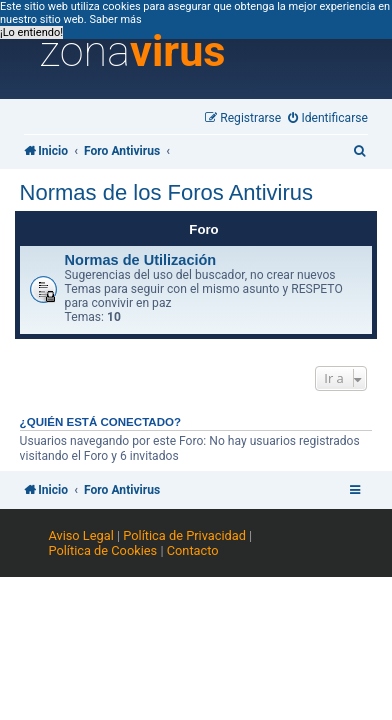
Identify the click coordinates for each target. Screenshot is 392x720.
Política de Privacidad (184, 535)
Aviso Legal (80, 535)
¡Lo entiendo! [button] (31, 32)
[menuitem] (328, 118)
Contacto (193, 550)
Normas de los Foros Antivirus (166, 192)
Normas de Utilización (141, 260)
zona (133, 52)
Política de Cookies (102, 550)
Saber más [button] (115, 19)
